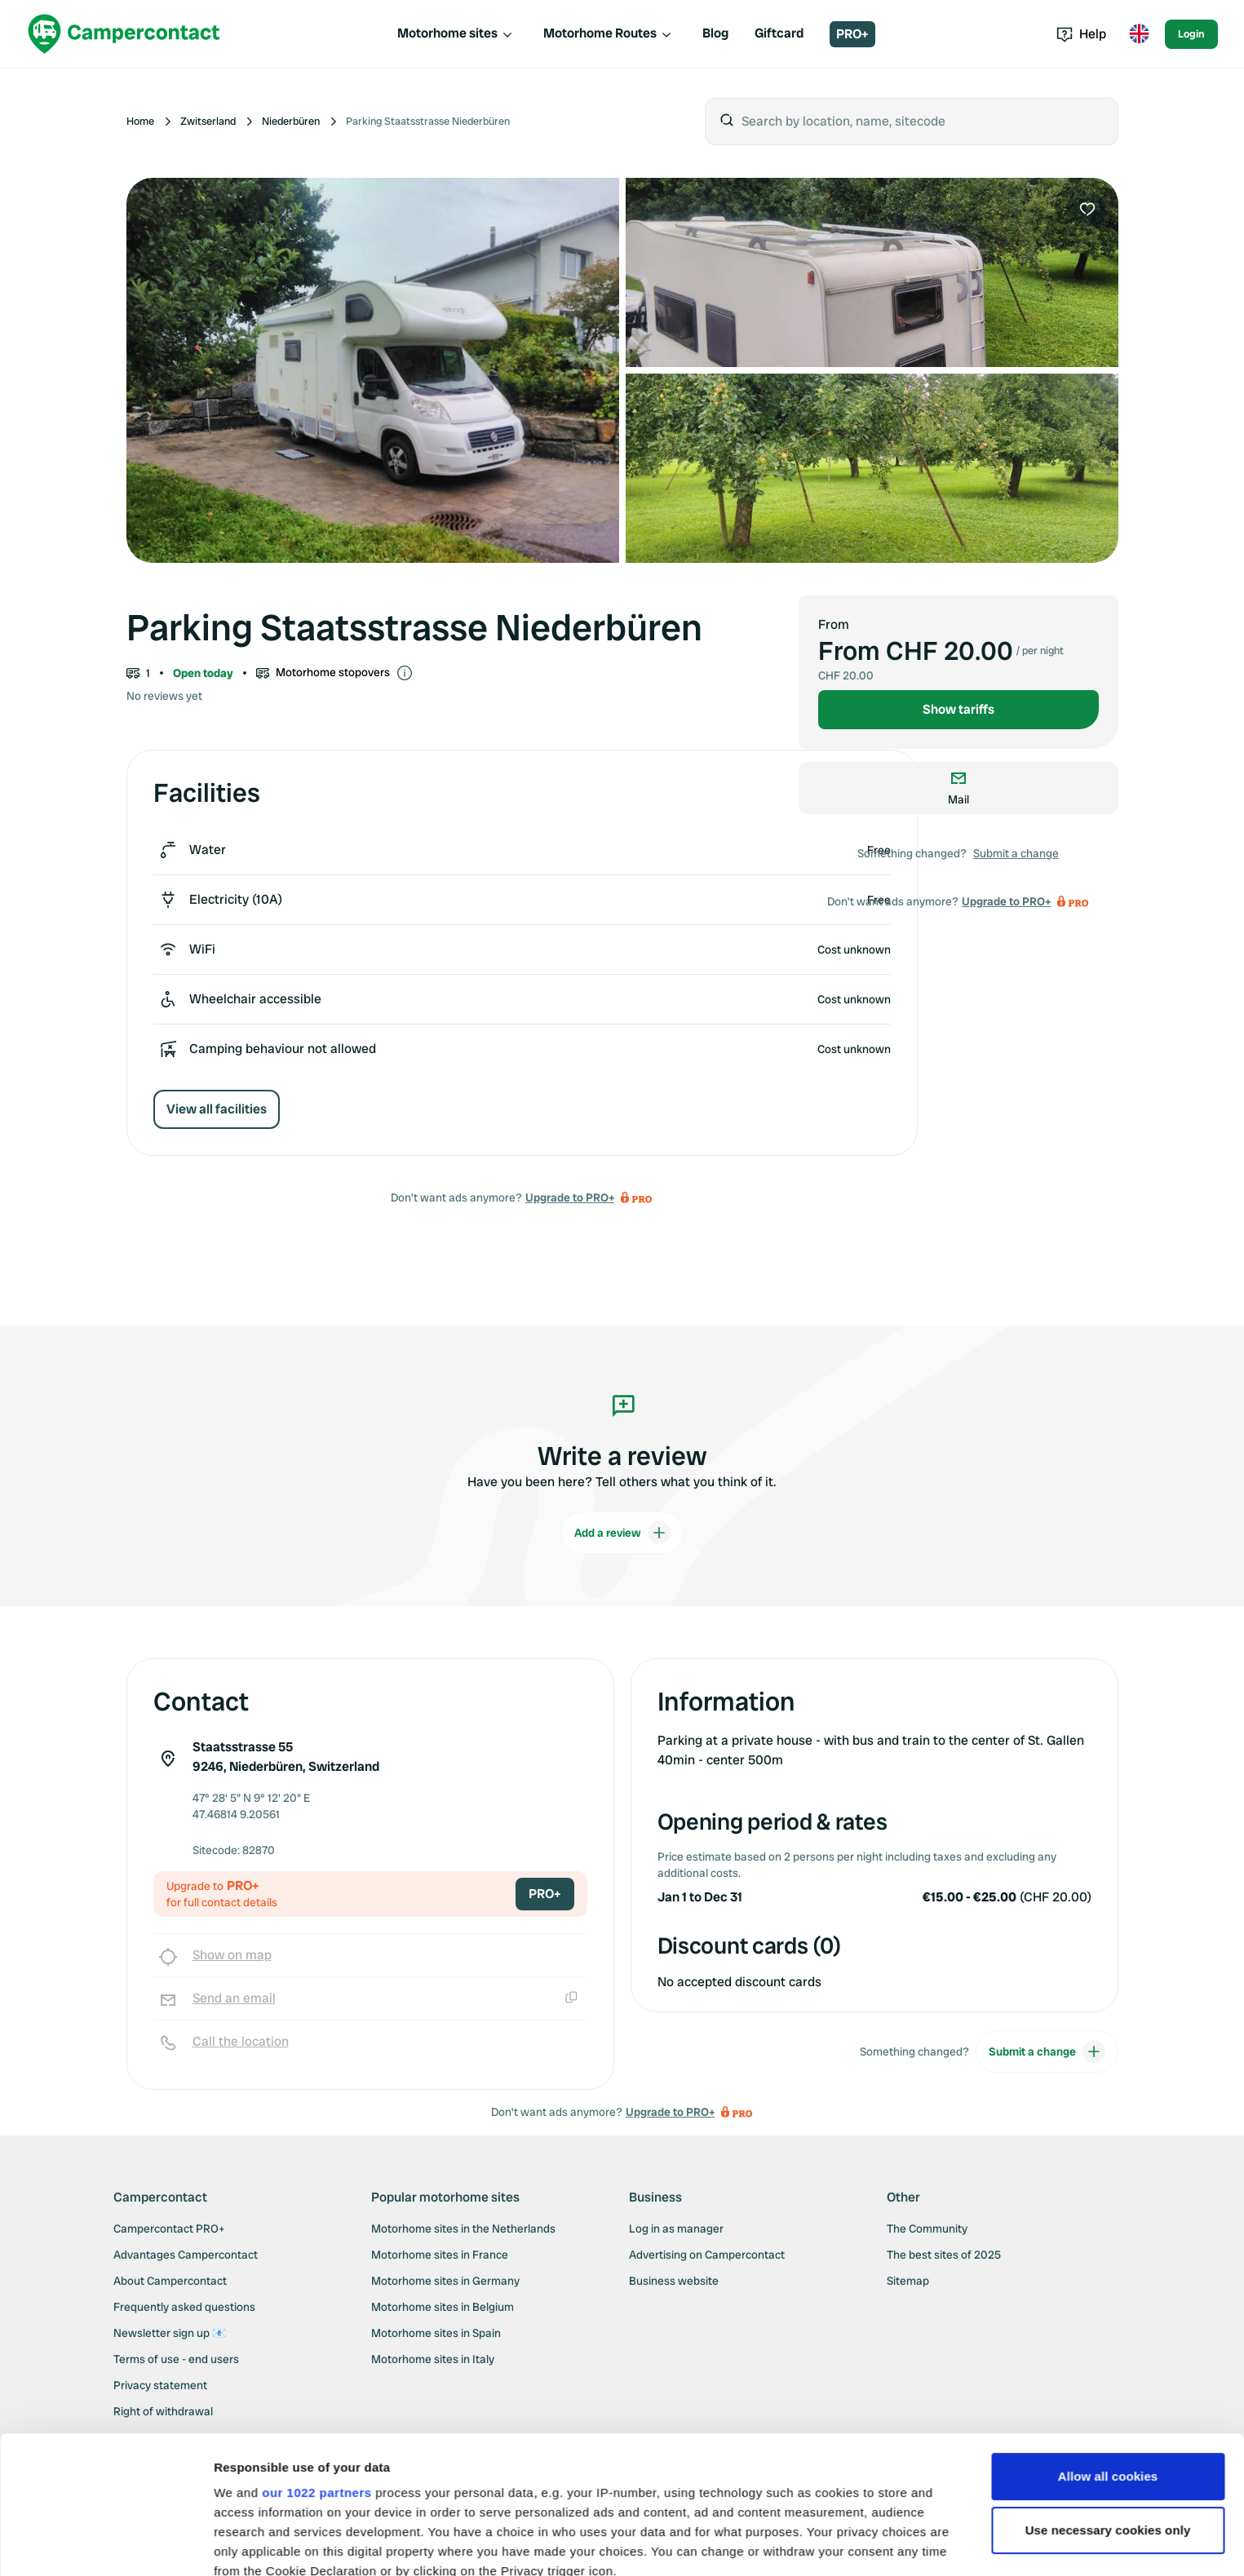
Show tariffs (958, 709)
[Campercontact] (124, 33)
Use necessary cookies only (1108, 2401)
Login (1191, 34)
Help (1081, 33)
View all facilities (216, 1109)
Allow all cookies (1108, 2347)
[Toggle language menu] (1138, 34)
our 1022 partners (316, 2363)
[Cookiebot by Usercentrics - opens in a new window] (105, 2544)
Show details (252, 2544)
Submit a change (1016, 853)
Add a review (622, 1532)
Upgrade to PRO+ (569, 1197)
